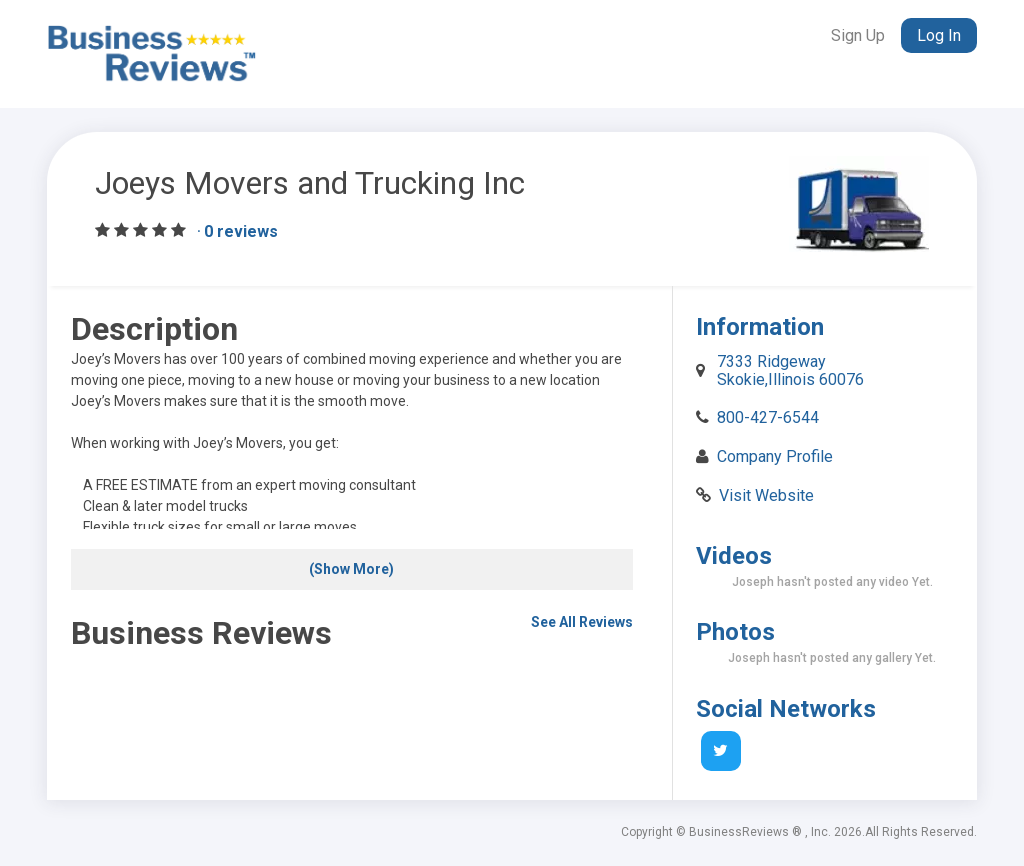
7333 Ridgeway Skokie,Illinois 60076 (790, 370)
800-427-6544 (768, 417)
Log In (939, 35)
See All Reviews (582, 622)
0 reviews (241, 231)
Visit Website (766, 495)
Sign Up (858, 35)
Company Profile (775, 456)
